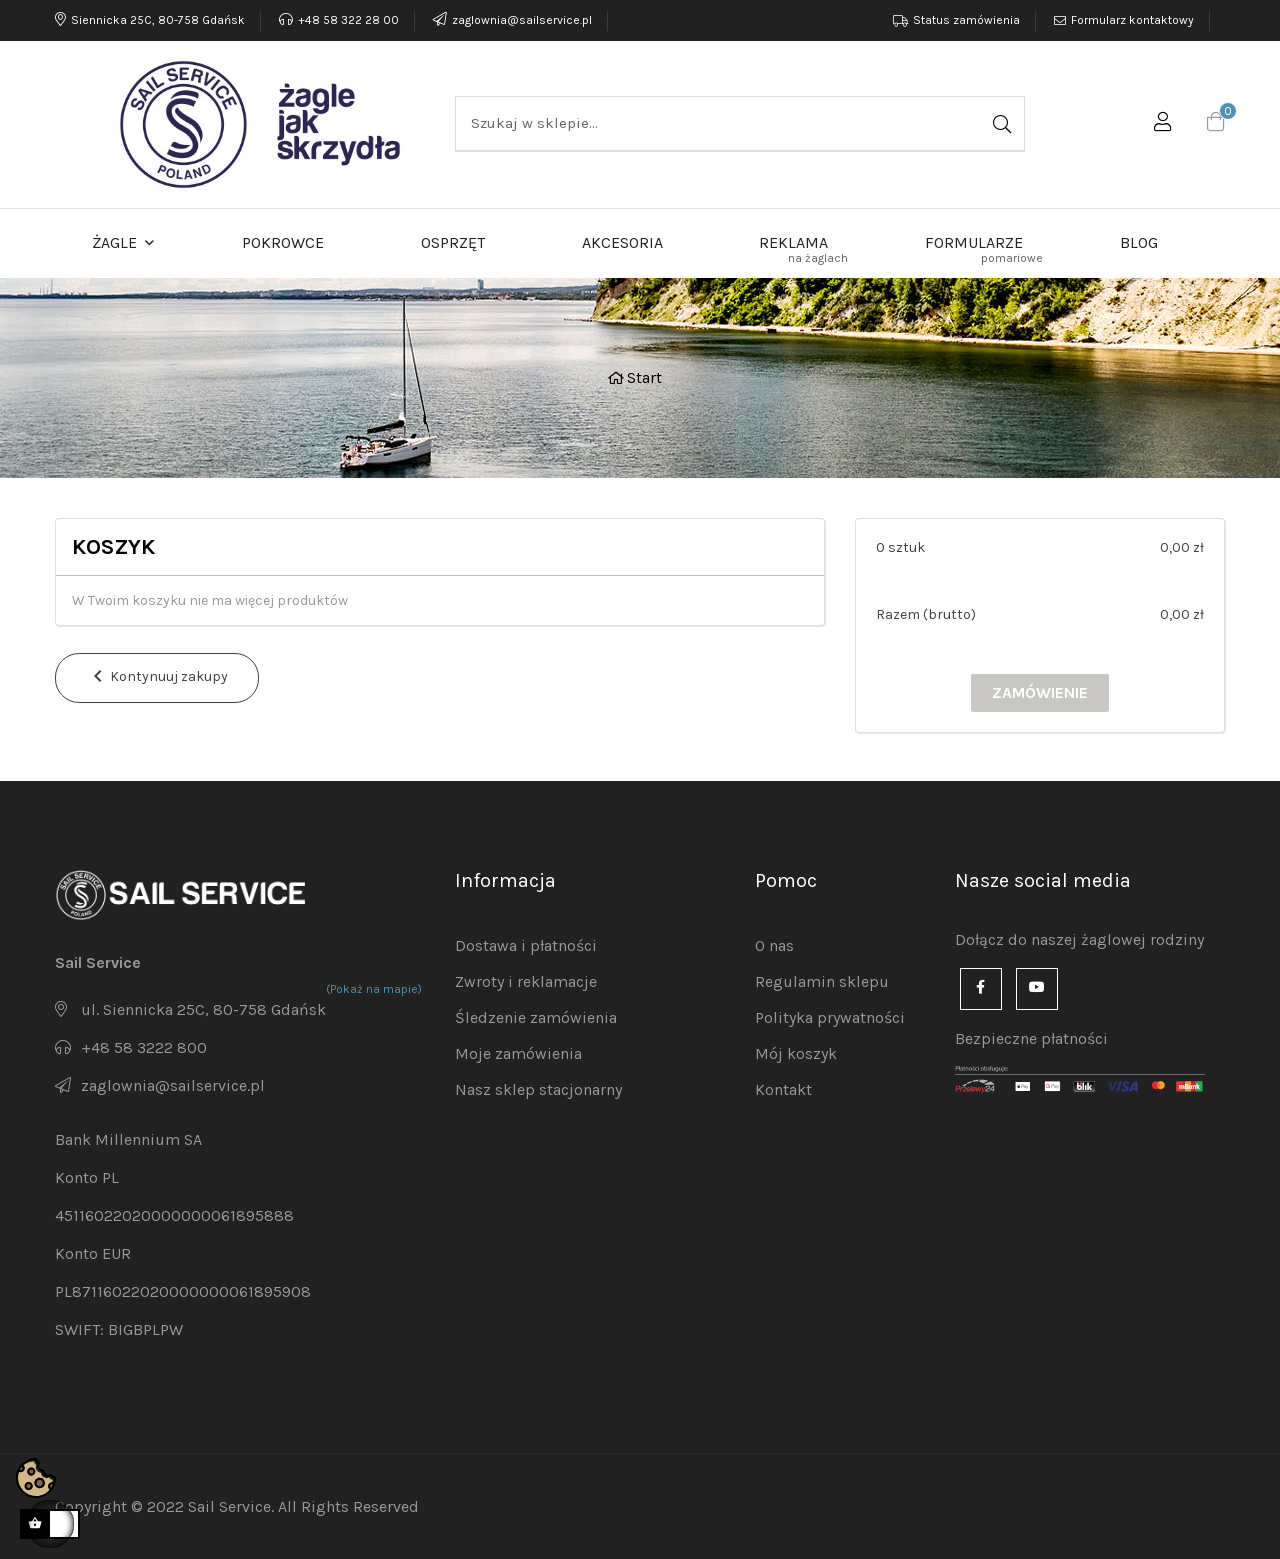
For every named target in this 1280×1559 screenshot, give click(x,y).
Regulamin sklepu (822, 981)
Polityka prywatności (830, 1017)
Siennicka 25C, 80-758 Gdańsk (150, 20)
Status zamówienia (966, 20)
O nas (774, 945)
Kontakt (783, 1089)
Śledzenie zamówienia (536, 1017)
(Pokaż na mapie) (374, 989)
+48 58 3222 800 (144, 1047)
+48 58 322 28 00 (339, 20)
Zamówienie (1040, 692)
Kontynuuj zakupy (157, 677)
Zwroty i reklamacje (526, 981)
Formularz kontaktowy (1132, 20)
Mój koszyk (796, 1053)
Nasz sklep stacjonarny (538, 1089)
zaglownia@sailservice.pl (511, 20)
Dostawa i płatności (526, 945)
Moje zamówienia (518, 1053)
